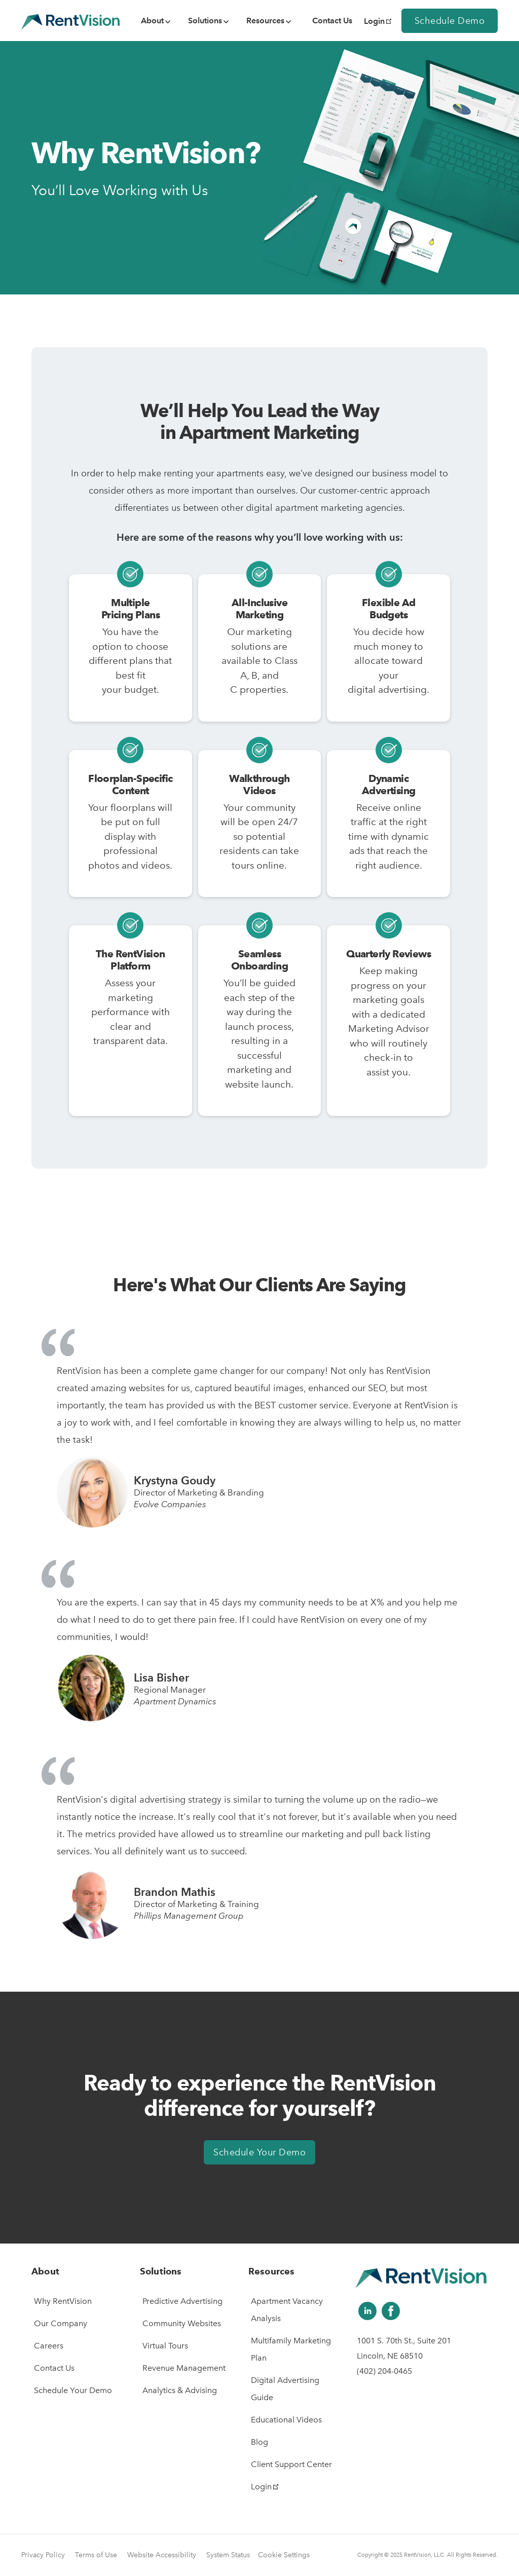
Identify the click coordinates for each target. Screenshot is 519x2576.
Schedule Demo (450, 20)
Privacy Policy (43, 2555)
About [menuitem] (152, 20)
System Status (228, 2555)
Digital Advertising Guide (285, 2388)
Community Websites (181, 2323)
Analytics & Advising (179, 2390)
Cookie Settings (284, 2555)
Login (377, 21)
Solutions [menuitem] (205, 20)
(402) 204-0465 (384, 2371)
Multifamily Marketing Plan (291, 2349)
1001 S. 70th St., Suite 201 (404, 2340)
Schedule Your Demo (259, 2152)
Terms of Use (96, 2555)
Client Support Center (291, 2464)
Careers (48, 2345)
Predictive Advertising (182, 2301)
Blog (259, 2442)
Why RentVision (63, 2301)
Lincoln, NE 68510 (390, 2356)
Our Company (60, 2323)
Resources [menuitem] (265, 20)
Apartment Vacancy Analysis (287, 2309)
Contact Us (54, 2368)
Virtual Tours (165, 2345)
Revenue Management (184, 2368)
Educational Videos (286, 2419)
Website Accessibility (161, 2555)
